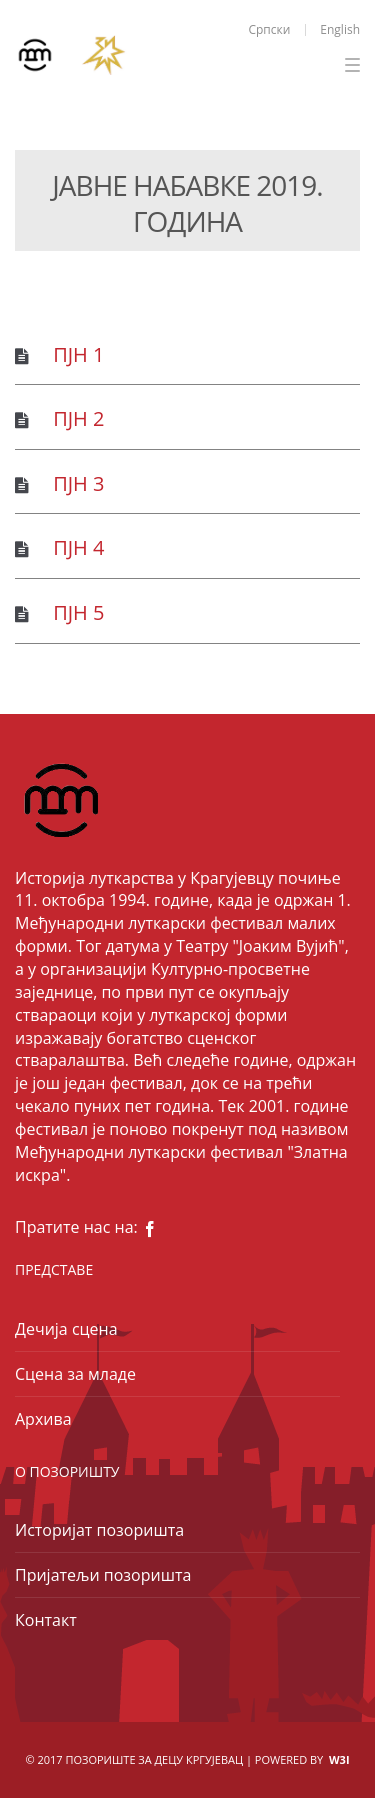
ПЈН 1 (78, 354)
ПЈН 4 (78, 547)
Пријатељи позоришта (103, 1575)
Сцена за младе (75, 1374)
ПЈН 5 (78, 612)
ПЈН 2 (78, 418)
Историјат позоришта (99, 1530)
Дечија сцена (66, 1329)
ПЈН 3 (78, 483)
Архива (43, 1419)
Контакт (46, 1620)
